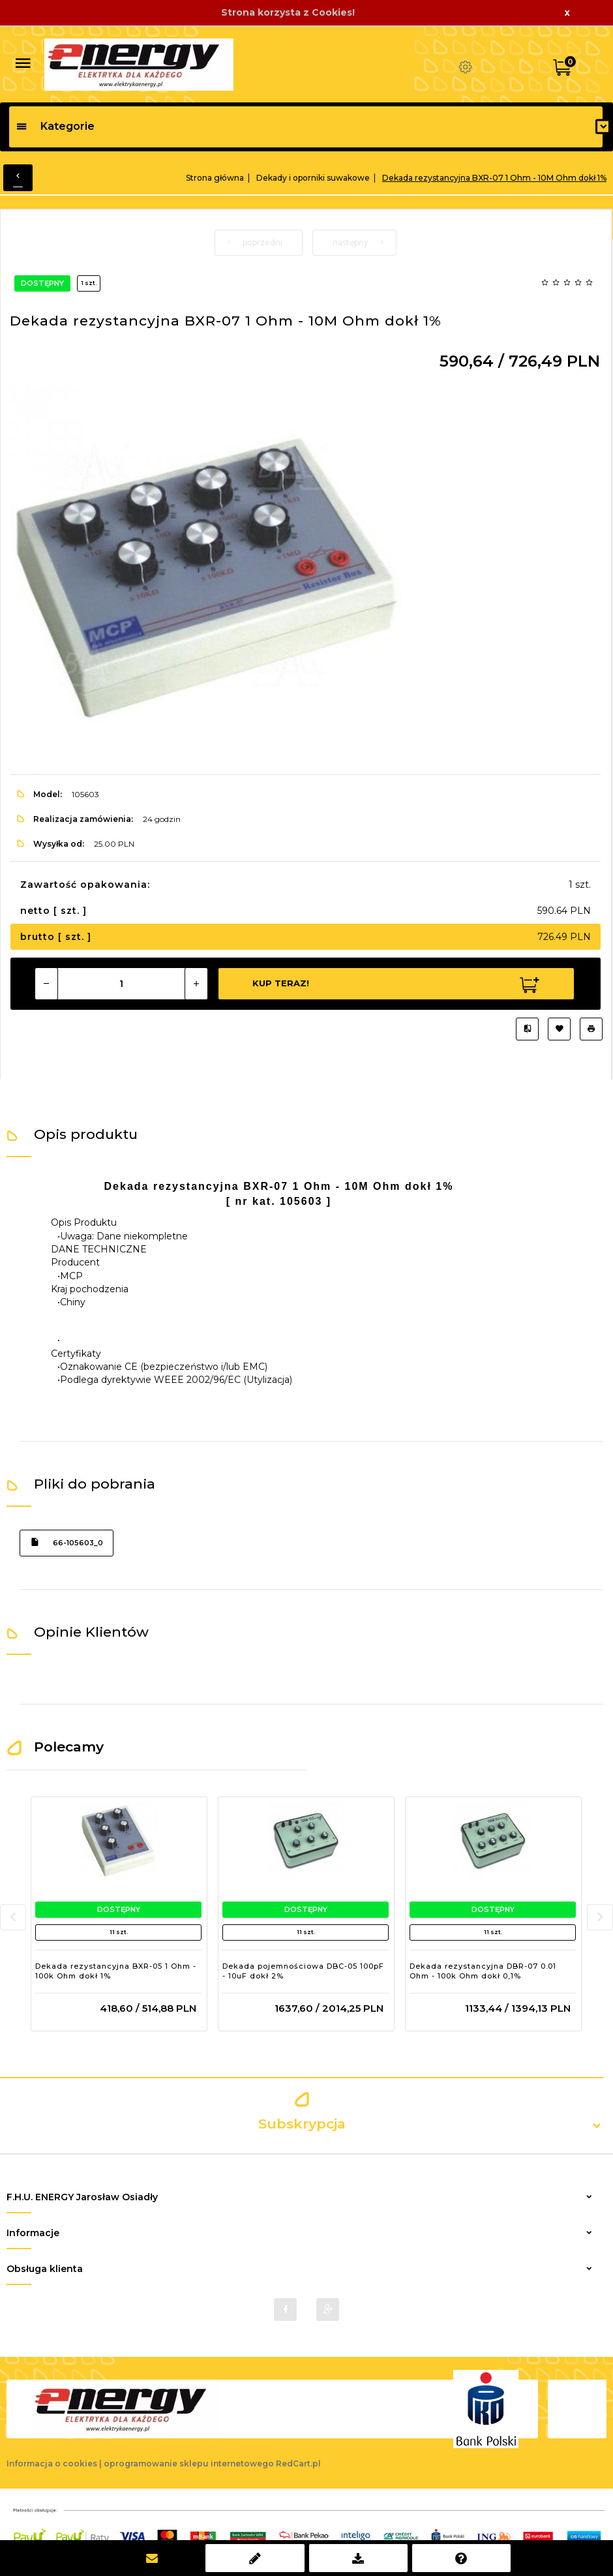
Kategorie (55, 126)
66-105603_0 (66, 1542)
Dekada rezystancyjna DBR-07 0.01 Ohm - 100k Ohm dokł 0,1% (483, 1971)
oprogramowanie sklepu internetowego (189, 2463)
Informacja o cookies (52, 2463)
